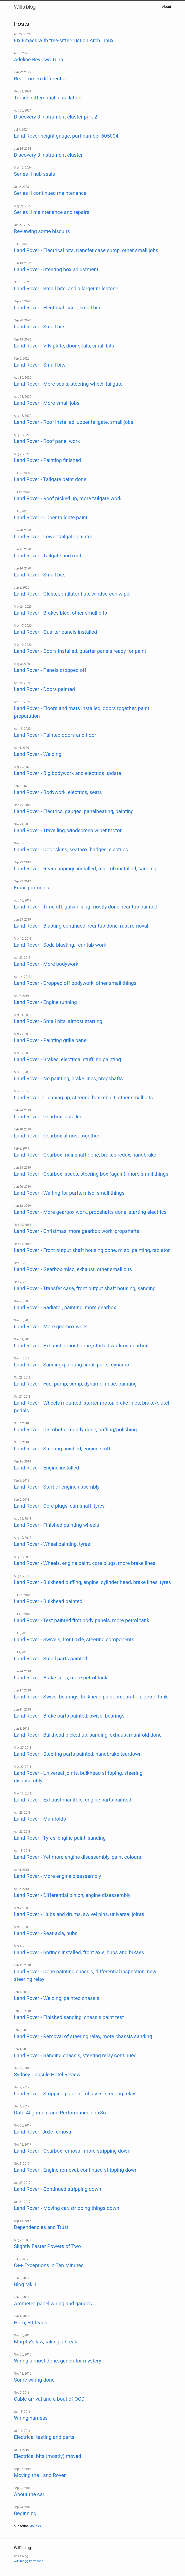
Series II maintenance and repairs (51, 212)
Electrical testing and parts (44, 2437)
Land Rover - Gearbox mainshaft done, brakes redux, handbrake (85, 1155)
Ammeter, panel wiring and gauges (53, 2304)
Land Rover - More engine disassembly (57, 1876)
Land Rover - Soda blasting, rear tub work (60, 945)
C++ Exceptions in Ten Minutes (49, 2265)
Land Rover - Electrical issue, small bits (58, 308)
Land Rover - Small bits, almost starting (58, 1021)
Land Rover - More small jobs (47, 403)
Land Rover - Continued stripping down (57, 2189)
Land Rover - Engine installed (46, 1468)
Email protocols (31, 888)
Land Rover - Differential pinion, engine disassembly (72, 1895)
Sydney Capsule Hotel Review (47, 2075)
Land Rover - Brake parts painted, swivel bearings (69, 1716)
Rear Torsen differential (40, 79)
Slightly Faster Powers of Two (47, 2246)
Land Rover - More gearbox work (50, 1327)
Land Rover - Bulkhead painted (48, 1601)
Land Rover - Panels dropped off (50, 670)
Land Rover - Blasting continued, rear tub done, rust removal (81, 926)
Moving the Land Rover (40, 2475)
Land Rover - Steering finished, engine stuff (62, 1449)
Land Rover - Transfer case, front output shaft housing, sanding (85, 1288)
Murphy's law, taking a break (45, 2342)
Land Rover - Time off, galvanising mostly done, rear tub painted (85, 907)
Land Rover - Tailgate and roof (48, 556)
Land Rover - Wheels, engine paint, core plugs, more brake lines (84, 1563)
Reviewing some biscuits (42, 231)
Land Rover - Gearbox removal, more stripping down (72, 2151)
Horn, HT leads (30, 2323)
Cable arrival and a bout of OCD (49, 2399)
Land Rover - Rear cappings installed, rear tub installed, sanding (85, 869)
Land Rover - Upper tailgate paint (51, 518)
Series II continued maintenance (50, 193)
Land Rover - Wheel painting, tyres (52, 1544)
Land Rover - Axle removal (43, 2132)
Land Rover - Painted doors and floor (55, 735)
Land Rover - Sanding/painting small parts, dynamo (71, 1365)
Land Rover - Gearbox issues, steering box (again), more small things (91, 1174)
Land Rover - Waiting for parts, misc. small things (69, 1193)
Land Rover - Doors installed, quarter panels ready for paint (80, 651)
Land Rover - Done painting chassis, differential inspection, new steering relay (85, 1975)
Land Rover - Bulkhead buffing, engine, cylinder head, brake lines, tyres (92, 1582)
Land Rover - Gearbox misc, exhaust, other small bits (73, 1269)
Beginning (25, 2513)
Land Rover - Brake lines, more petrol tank (60, 1678)
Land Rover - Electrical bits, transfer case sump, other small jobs (86, 250)
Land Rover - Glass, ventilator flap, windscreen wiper (72, 594)
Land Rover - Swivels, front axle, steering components (74, 1639)
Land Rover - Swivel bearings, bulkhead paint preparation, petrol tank (91, 1697)
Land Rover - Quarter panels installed (55, 632)
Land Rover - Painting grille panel (51, 1040)
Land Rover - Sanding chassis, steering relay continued (75, 2055)
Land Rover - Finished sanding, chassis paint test (69, 2017)
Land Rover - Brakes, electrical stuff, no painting (67, 1059)
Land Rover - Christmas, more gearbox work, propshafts (76, 1231)
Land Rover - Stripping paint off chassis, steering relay (74, 2094)
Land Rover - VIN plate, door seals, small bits (64, 346)
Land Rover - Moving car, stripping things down (66, 2208)
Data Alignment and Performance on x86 (60, 2113)
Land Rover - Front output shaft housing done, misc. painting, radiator (92, 1250)
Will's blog (25, 7)
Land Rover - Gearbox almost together (56, 1136)
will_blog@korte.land (28, 2561)
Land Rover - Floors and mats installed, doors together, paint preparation (81, 712)
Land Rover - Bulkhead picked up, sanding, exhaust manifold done (88, 1735)
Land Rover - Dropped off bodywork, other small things (75, 983)
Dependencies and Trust (41, 2227)
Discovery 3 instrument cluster (48, 155)
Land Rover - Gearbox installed (48, 1117)
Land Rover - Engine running (45, 1002)
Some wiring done (34, 2380)
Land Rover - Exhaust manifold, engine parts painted (72, 1800)
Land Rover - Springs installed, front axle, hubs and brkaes (79, 1952)
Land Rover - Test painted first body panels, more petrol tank (81, 1620)
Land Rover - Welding (38, 754)
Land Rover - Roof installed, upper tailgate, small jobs (73, 422)
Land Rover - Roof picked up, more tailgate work (68, 498)
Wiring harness (31, 2418)
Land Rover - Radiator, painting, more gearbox (65, 1307)
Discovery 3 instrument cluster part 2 (55, 117)
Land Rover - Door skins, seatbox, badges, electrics (71, 850)
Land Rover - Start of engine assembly (57, 1487)
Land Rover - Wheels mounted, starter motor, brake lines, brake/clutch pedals (92, 1407)
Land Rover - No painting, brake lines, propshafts (68, 1078)
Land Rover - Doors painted (44, 689)
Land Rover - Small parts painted (50, 1659)
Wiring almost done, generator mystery (57, 2361)
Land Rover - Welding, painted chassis (56, 1998)
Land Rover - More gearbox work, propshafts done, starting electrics (90, 1212)
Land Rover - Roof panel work (47, 441)
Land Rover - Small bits (40, 327)
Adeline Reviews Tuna (38, 60)
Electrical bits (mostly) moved (47, 2456)
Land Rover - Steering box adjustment (56, 269)
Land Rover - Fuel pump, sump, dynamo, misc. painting (75, 1384)
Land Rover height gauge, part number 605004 (66, 136)
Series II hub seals (34, 174)
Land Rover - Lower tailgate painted (54, 537)
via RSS (35, 2526)
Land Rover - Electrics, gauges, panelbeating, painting (74, 811)
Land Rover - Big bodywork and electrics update (67, 773)
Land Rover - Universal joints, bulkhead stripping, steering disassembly (78, 1777)
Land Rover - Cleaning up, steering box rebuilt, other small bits (83, 1098)
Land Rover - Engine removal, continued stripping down (76, 2170)
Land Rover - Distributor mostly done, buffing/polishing (75, 1430)
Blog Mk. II (26, 2284)
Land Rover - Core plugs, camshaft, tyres (59, 1506)
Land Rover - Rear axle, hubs (46, 1933)
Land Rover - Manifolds (40, 1819)
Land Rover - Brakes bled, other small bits (60, 613)
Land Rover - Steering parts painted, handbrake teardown (78, 1754)
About (166, 7)
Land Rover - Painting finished (47, 460)
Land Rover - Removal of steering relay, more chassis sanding (83, 2036)
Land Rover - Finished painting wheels (56, 1525)
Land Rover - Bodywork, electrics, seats (58, 792)
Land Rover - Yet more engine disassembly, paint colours (77, 1857)
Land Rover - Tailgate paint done (50, 479)
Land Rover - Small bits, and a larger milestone (66, 289)
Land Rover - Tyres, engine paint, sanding (60, 1838)
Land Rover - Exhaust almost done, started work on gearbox (81, 1346)
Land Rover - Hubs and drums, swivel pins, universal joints (79, 1914)
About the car (29, 2494)
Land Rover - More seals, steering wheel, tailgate (68, 384)
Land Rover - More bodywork (46, 964)
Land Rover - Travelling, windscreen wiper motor (68, 830)
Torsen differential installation (48, 98)
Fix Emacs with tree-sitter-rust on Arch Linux (64, 40)
